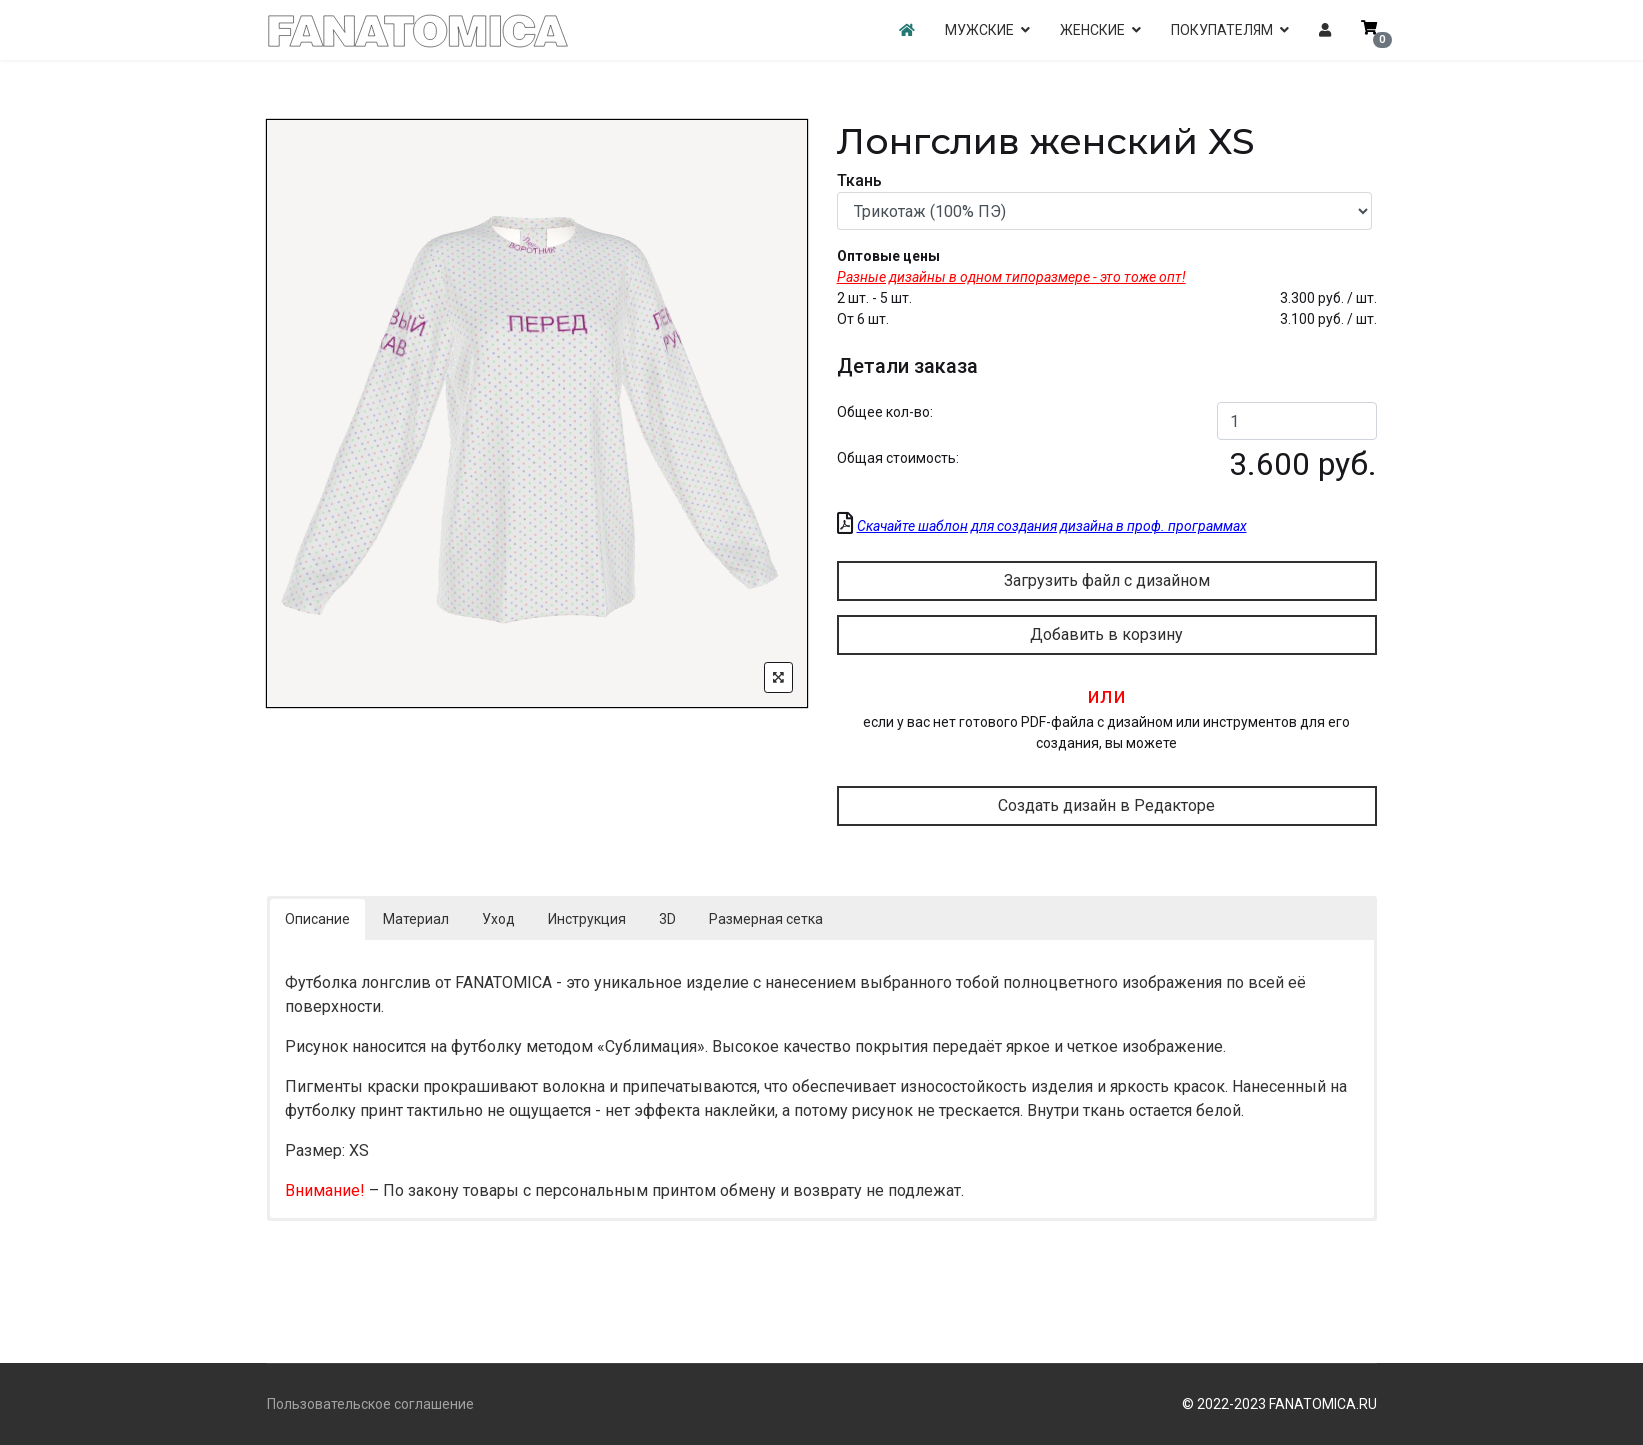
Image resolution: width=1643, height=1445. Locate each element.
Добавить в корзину (1106, 634)
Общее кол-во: (885, 412)
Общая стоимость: (898, 458)
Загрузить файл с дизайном (1107, 580)
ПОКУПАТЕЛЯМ (1222, 30)
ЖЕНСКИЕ (1092, 30)
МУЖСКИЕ (979, 30)
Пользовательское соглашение (370, 1404)
